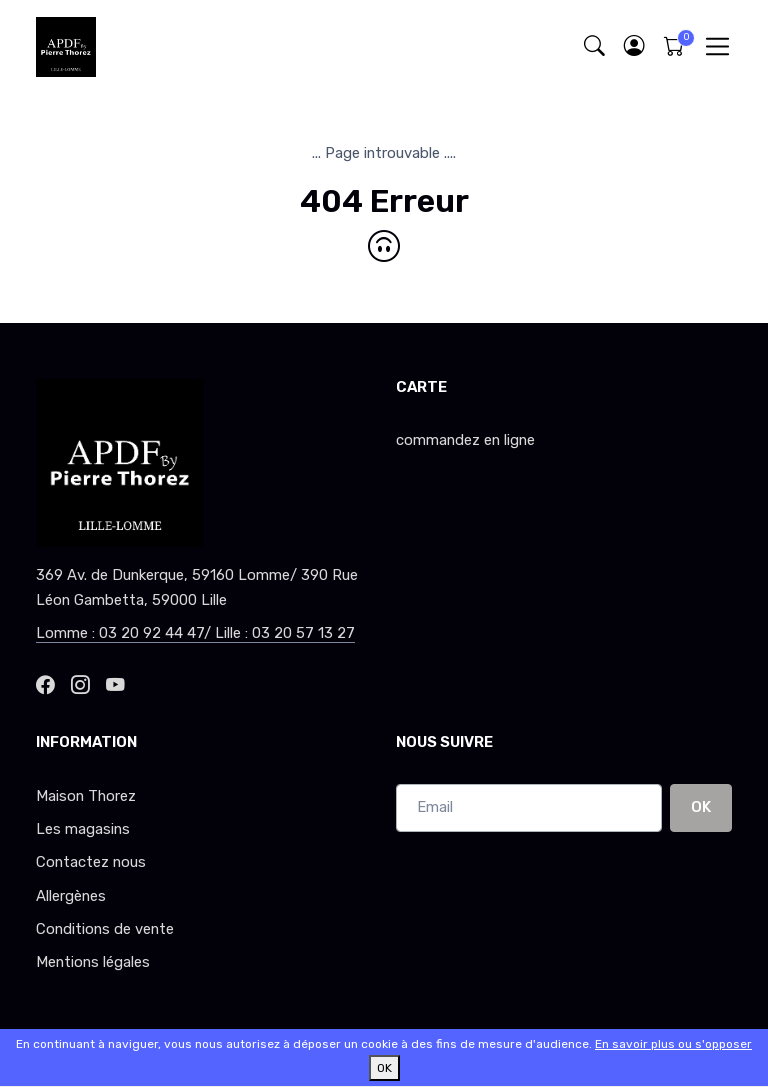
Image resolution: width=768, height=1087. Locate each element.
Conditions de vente (105, 929)
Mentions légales (93, 962)
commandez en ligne (465, 440)
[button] (634, 46)
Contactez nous (91, 862)
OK (701, 807)
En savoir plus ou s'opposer (673, 1044)
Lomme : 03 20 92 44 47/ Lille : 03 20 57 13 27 (195, 633)
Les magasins (83, 829)
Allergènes (71, 896)
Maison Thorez (86, 796)
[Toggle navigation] (717, 46)
